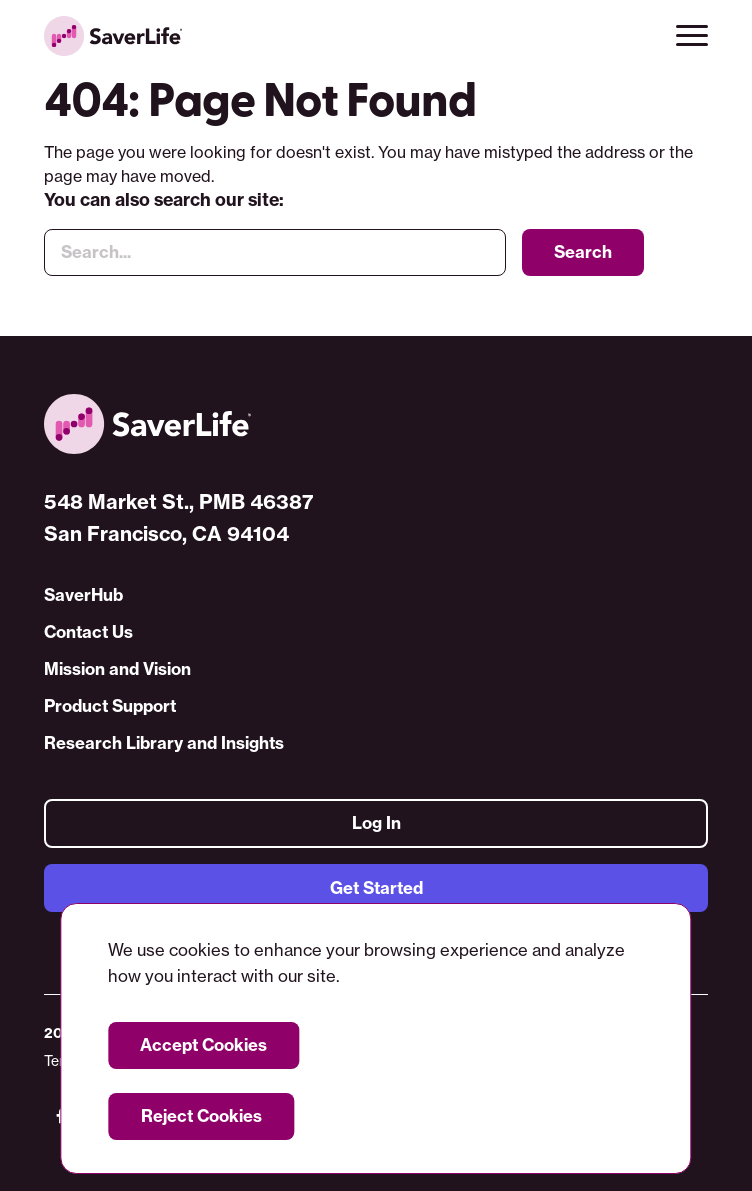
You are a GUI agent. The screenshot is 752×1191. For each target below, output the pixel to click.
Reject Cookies (201, 1115)
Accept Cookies (203, 1044)
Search (583, 251)
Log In (376, 823)
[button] (692, 36)
